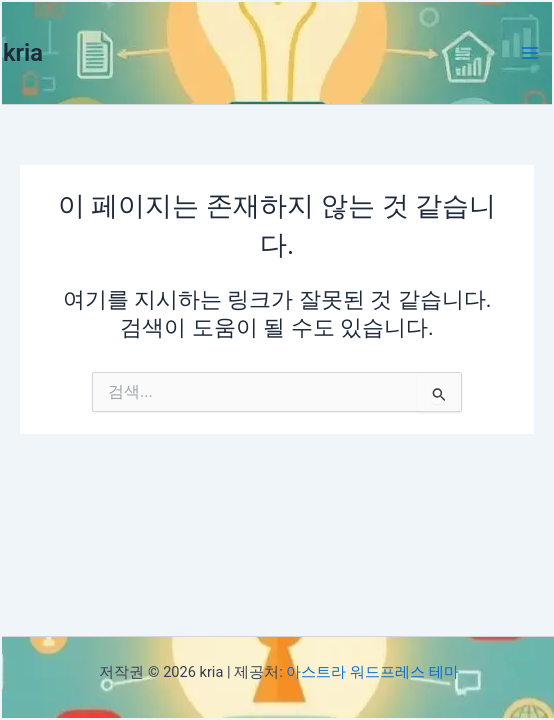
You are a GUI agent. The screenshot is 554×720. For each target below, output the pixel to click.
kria (23, 53)
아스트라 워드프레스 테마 (372, 672)
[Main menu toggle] (530, 53)
